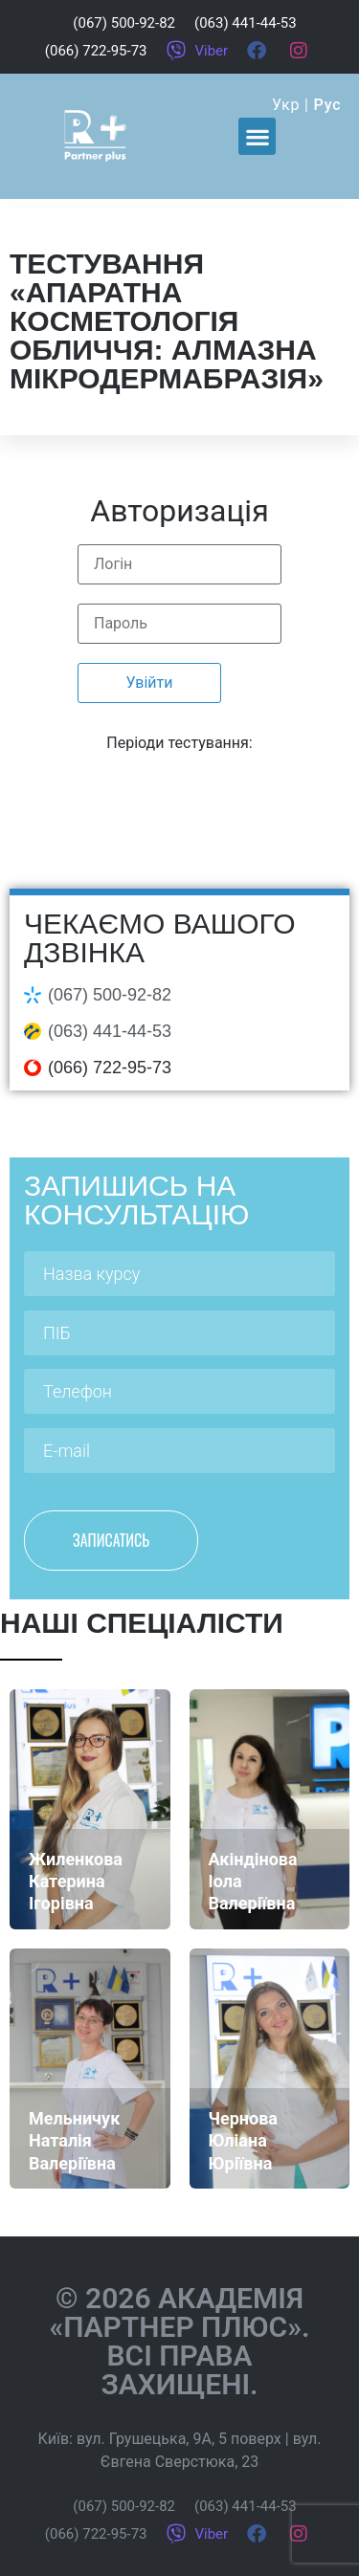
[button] (257, 136)
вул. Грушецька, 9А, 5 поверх (179, 2439)
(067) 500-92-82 (109, 994)
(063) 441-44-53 (109, 1031)
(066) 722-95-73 (109, 1067)
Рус (328, 105)
